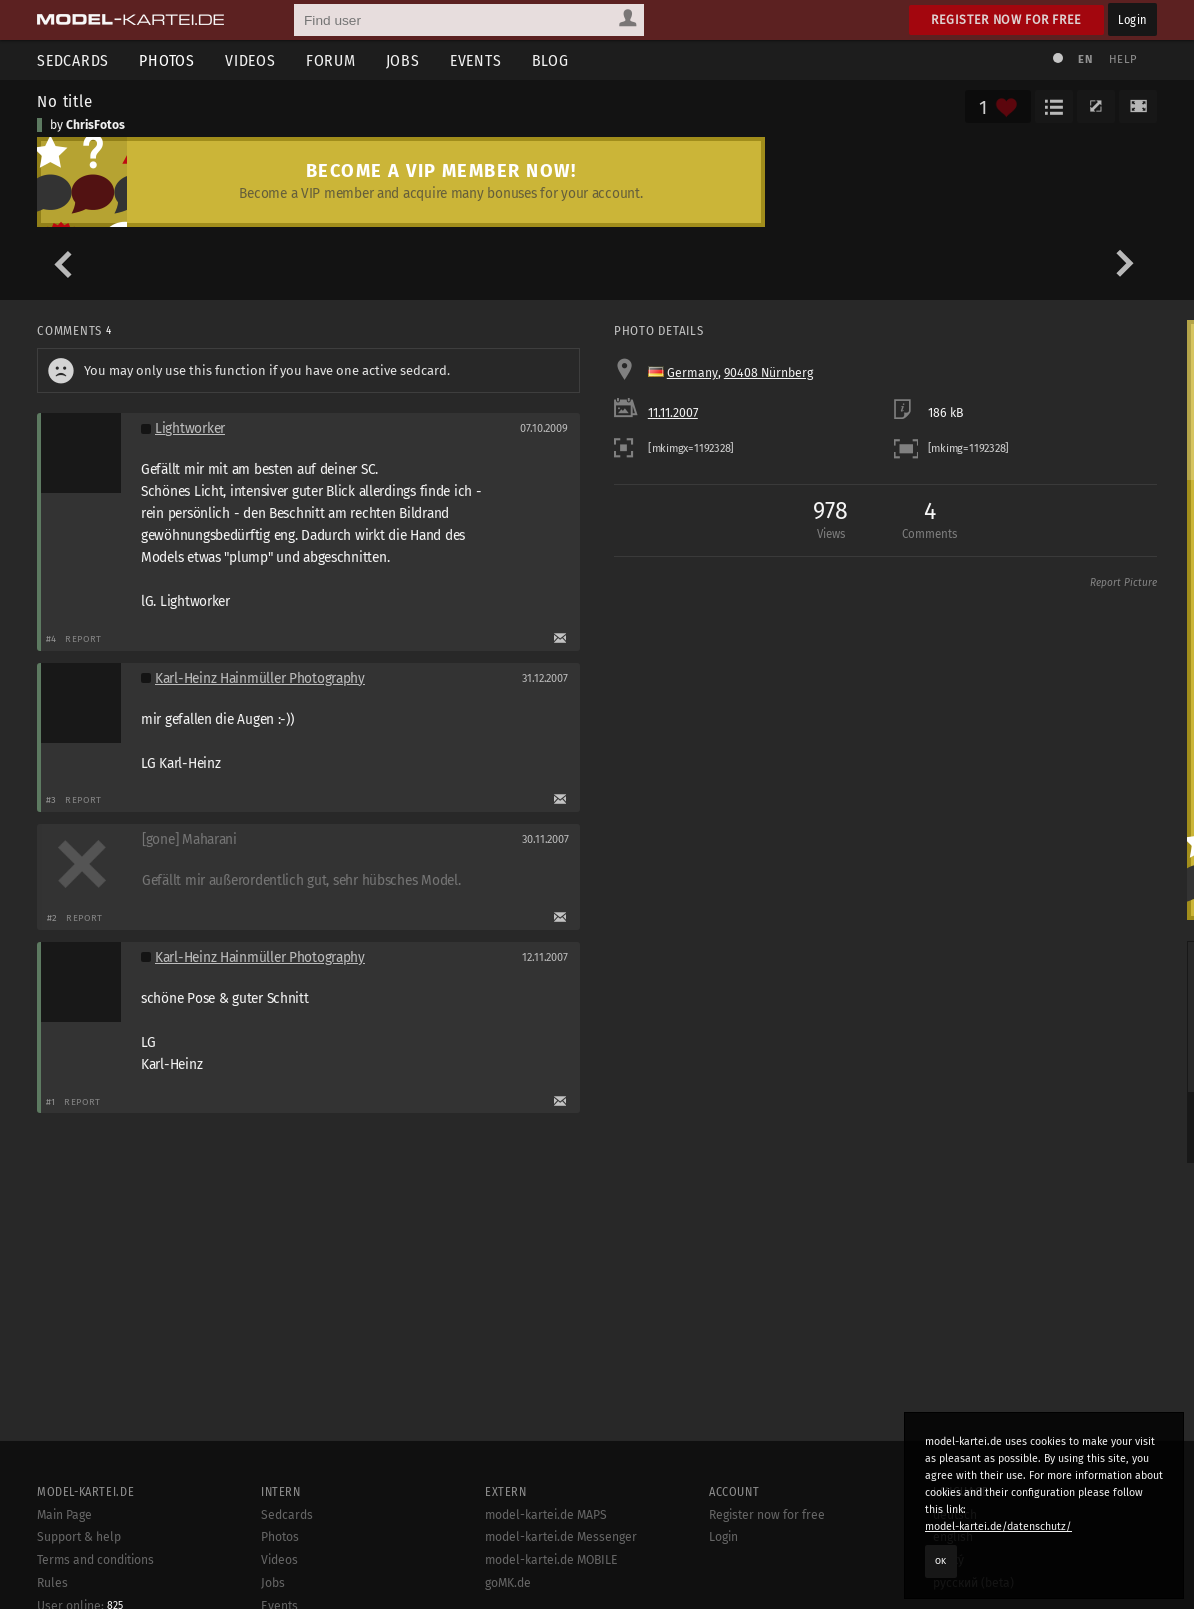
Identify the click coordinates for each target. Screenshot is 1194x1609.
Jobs (403, 60)
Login (1132, 19)
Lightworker (190, 428)
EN (1085, 59)
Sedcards (73, 60)
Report (83, 638)
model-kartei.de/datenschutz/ (998, 1526)
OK (941, 1561)
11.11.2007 (673, 413)
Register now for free (1006, 19)
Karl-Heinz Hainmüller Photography (260, 678)
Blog (550, 60)
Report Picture (1123, 583)
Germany (692, 373)
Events (476, 60)
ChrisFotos (95, 125)
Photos (167, 60)
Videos (250, 60)
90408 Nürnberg (768, 373)
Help (1123, 59)
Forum (331, 60)
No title (65, 101)
